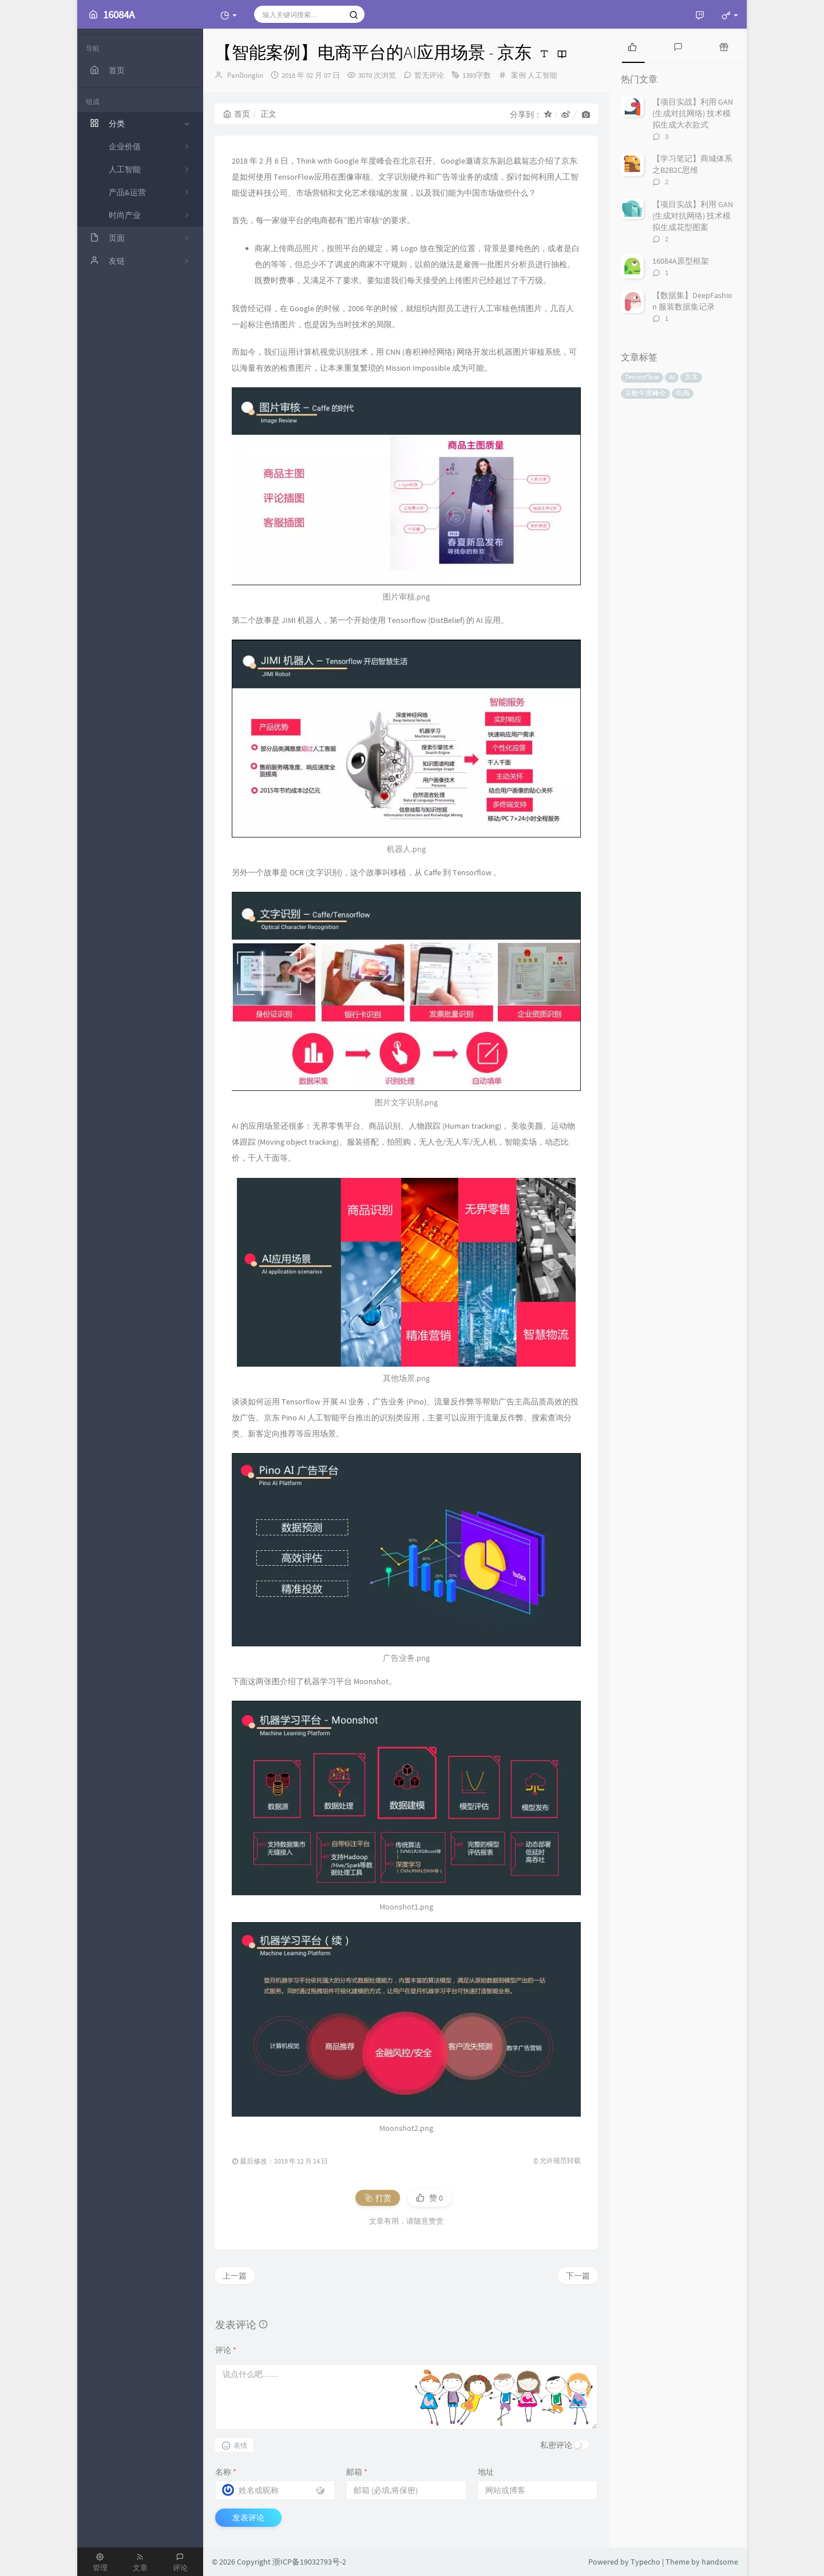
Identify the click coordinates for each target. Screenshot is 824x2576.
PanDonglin (245, 75)
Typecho (645, 2562)
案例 (518, 75)
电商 (683, 393)
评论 (225, 2350)
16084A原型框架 (680, 261)
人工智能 (542, 75)
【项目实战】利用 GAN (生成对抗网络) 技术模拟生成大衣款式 (692, 113)
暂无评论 (429, 75)
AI (672, 377)
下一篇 (578, 2276)
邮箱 (356, 2472)
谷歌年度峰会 (645, 393)
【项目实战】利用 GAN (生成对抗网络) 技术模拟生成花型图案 (692, 215)
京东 (691, 377)
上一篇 (235, 2276)
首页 (236, 114)
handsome (720, 2562)
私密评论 (556, 2445)
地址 (486, 2472)
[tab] (632, 46)
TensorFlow (642, 377)
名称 (225, 2472)
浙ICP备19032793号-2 (309, 2562)
